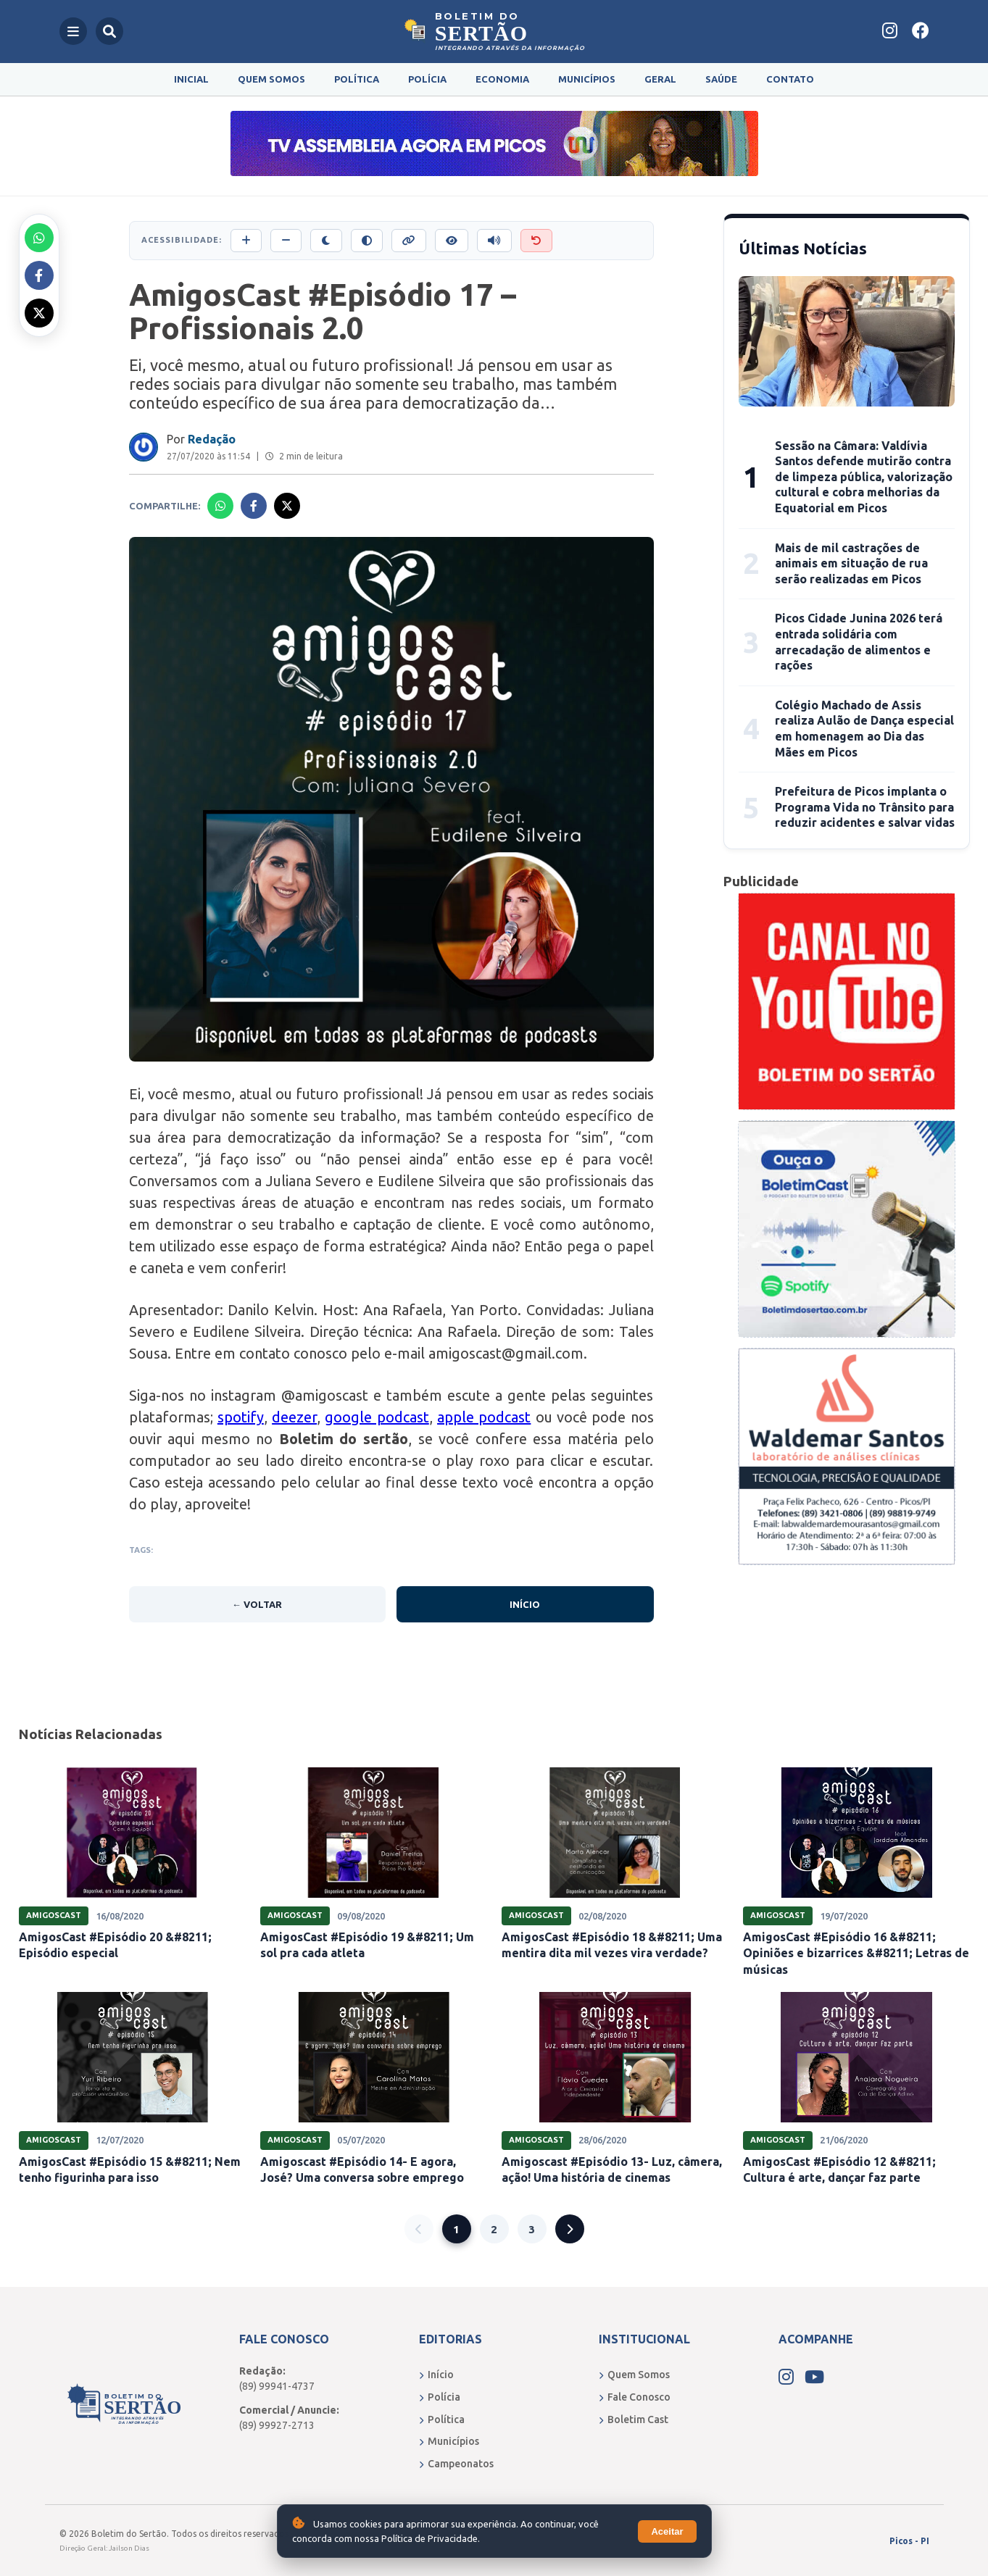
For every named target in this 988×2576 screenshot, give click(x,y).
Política (356, 79)
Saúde (721, 79)
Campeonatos (456, 2463)
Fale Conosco (635, 2397)
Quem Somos (271, 79)
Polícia (427, 79)
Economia (502, 79)
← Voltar (257, 1604)
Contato (790, 79)
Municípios (586, 79)
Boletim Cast (633, 2419)
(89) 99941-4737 (277, 2386)
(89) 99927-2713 (277, 2425)
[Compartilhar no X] (39, 313)
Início (525, 1604)
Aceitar (667, 2531)
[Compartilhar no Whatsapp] (39, 237)
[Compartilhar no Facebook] (39, 275)
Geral (660, 79)
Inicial (191, 79)
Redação (212, 439)
